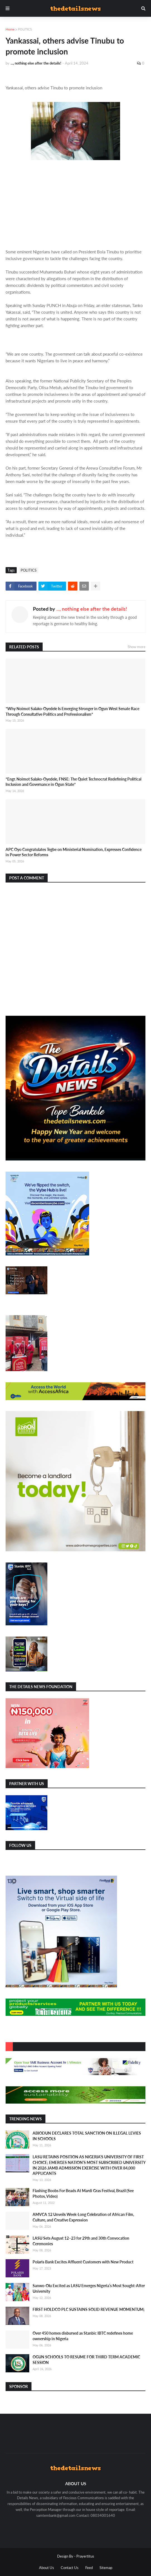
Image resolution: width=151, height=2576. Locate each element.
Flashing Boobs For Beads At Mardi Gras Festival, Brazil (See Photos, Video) (83, 2193)
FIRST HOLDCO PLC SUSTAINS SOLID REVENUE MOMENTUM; (89, 2309)
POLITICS (25, 29)
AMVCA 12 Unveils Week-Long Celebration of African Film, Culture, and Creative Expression (83, 2217)
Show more (136, 646)
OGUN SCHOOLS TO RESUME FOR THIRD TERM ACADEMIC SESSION (86, 2359)
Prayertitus (85, 2556)
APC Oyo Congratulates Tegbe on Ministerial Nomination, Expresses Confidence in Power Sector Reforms (74, 852)
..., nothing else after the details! (91, 609)
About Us (46, 2567)
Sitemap (105, 2567)
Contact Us (70, 2567)
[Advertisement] (75, 207)
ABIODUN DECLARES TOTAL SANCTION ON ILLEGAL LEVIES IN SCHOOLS (87, 2136)
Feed (89, 2567)
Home (10, 29)
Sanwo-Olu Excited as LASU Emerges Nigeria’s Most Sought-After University (89, 2288)
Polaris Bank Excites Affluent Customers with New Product (83, 2261)
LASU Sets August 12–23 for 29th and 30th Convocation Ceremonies (81, 2241)
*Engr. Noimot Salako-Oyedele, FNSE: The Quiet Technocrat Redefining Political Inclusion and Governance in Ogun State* (73, 782)
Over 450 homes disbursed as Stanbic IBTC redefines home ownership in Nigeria (83, 2336)
